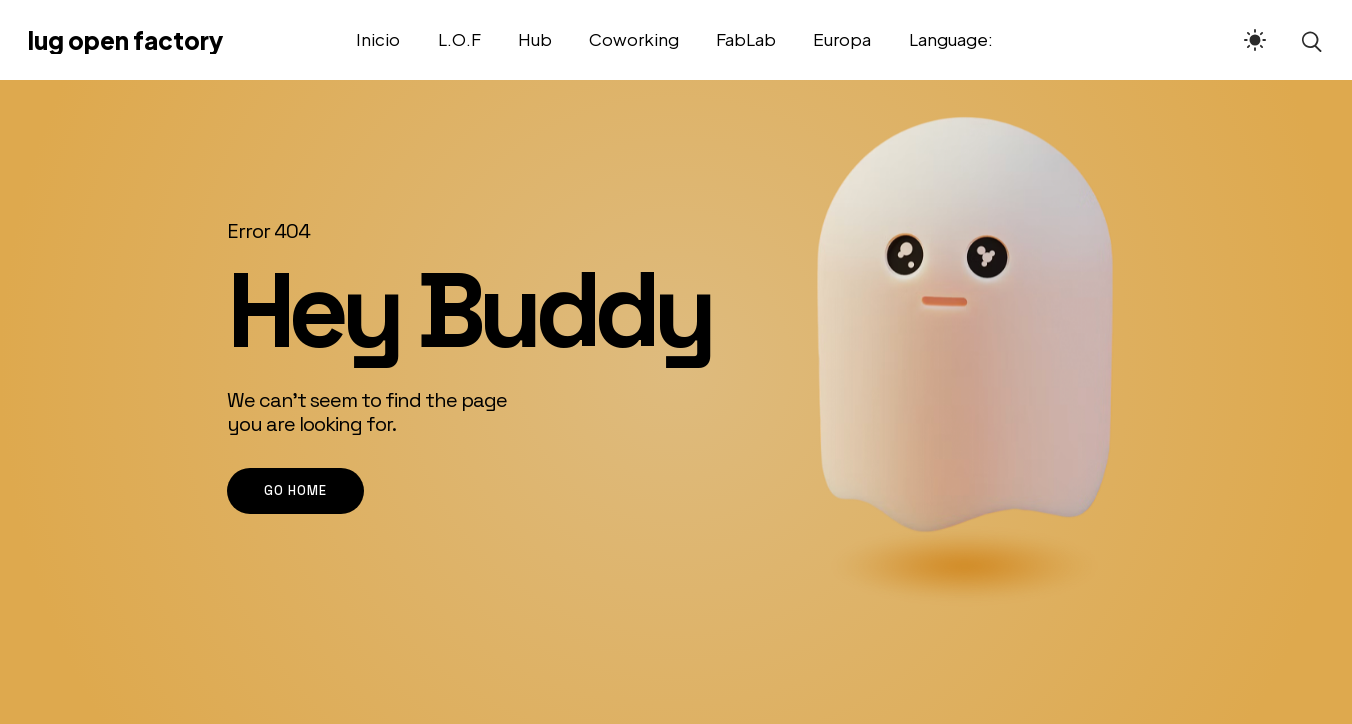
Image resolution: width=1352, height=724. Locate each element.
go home (295, 490)
